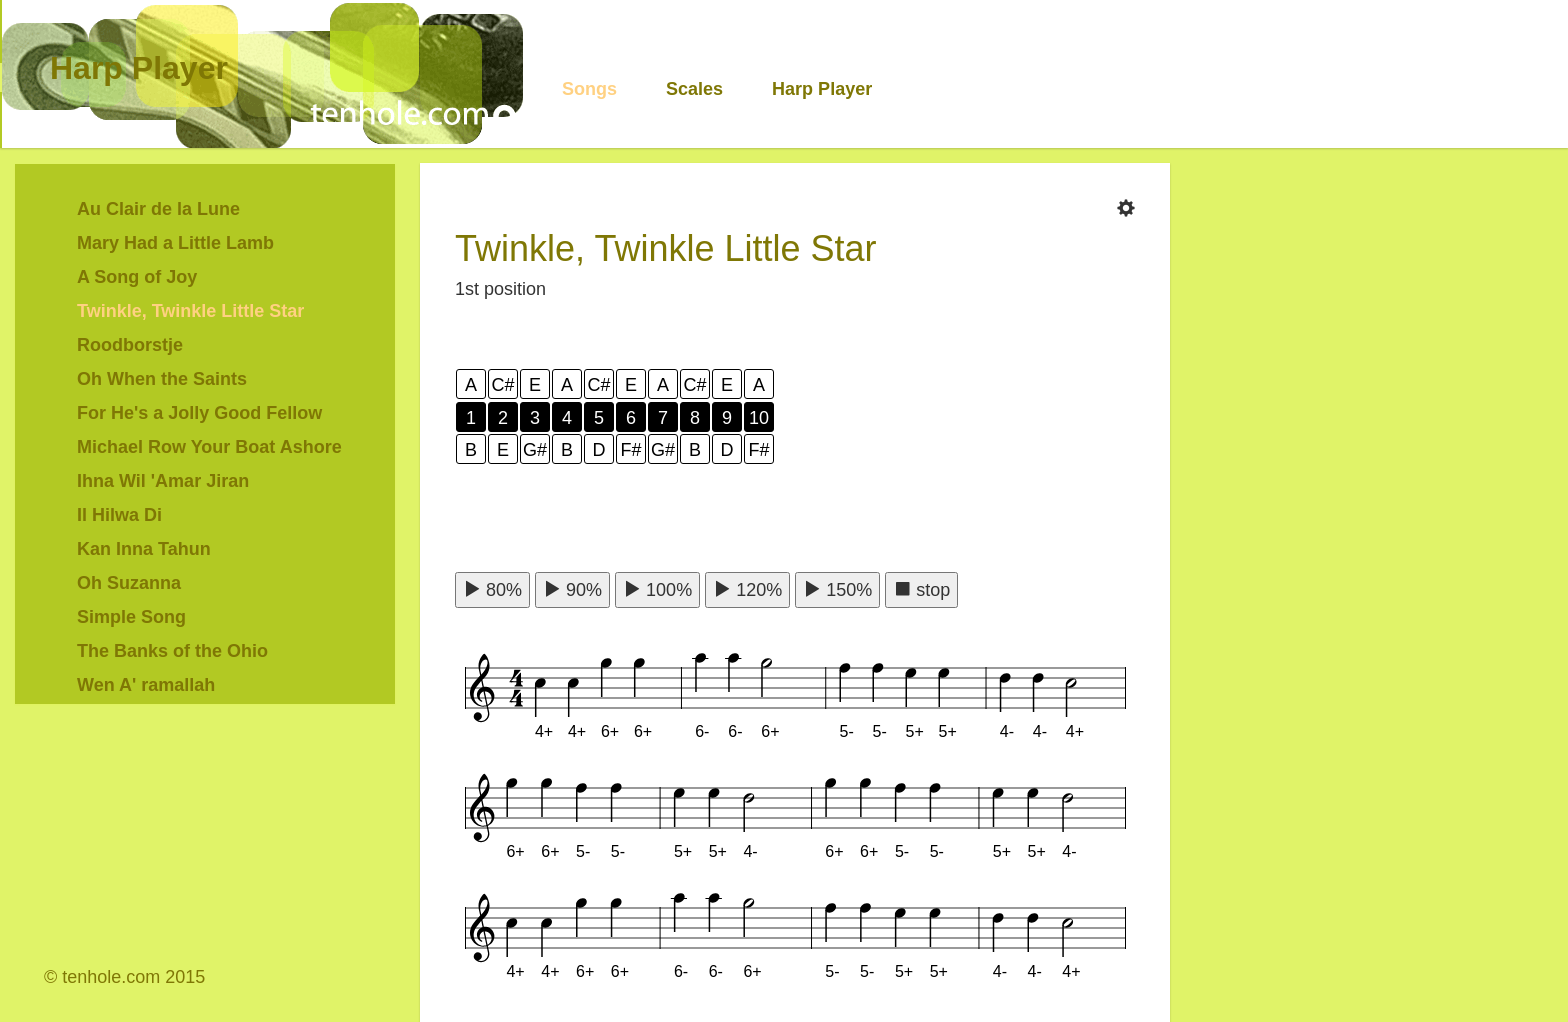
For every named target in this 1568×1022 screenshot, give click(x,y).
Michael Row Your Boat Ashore (209, 447)
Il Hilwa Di (119, 515)
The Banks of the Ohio (172, 651)
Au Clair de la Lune (158, 209)
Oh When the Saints (162, 379)
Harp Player (139, 68)
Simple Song (131, 617)
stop (921, 589)
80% (492, 589)
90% (572, 589)
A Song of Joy (137, 277)
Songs (589, 89)
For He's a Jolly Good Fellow (199, 413)
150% (837, 589)
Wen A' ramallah (146, 685)
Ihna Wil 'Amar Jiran (163, 481)
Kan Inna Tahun (144, 549)
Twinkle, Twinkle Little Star (190, 311)
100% (657, 589)
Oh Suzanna (129, 583)
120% (747, 589)
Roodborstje (130, 345)
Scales (694, 89)
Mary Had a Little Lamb (175, 243)
